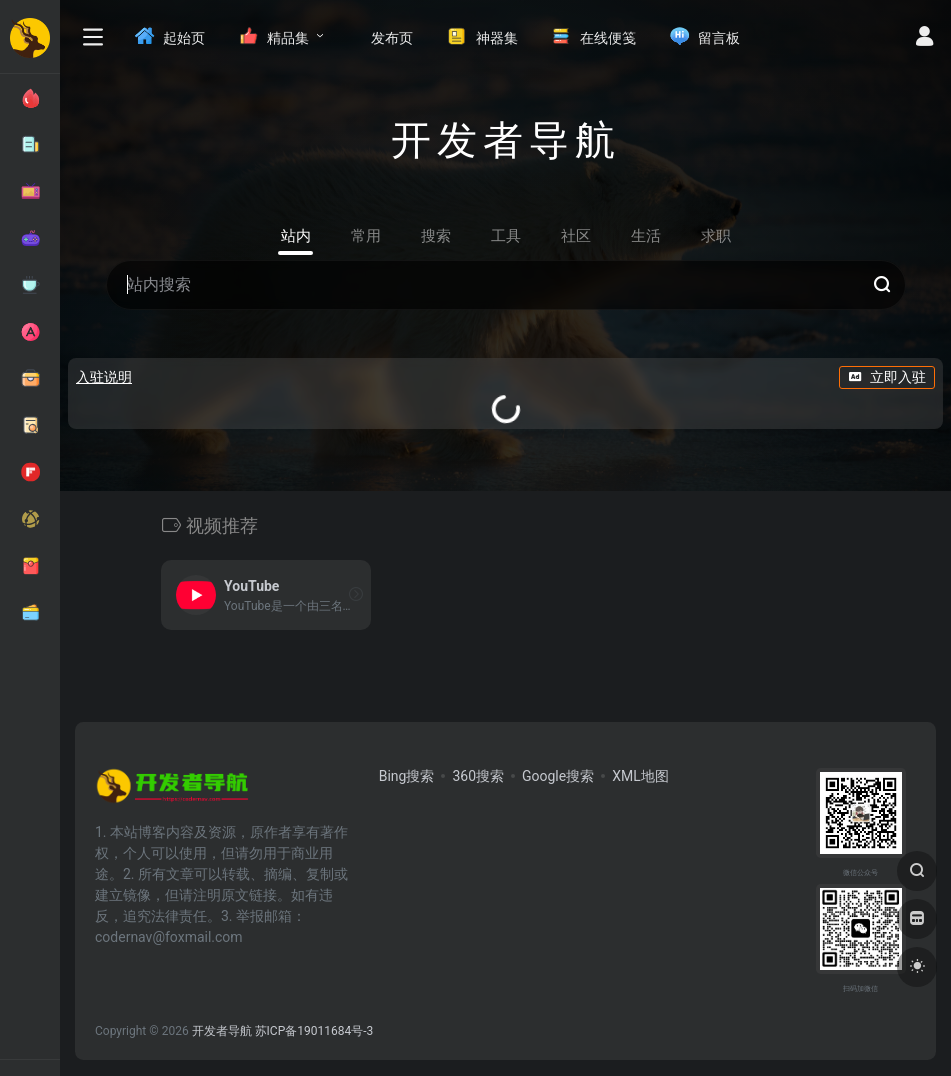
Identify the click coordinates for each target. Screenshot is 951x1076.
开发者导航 (222, 1031)
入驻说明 (104, 377)
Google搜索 (558, 776)
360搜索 (478, 776)
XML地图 (640, 776)
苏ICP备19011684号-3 (314, 1031)
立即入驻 (887, 377)
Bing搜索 (407, 776)
